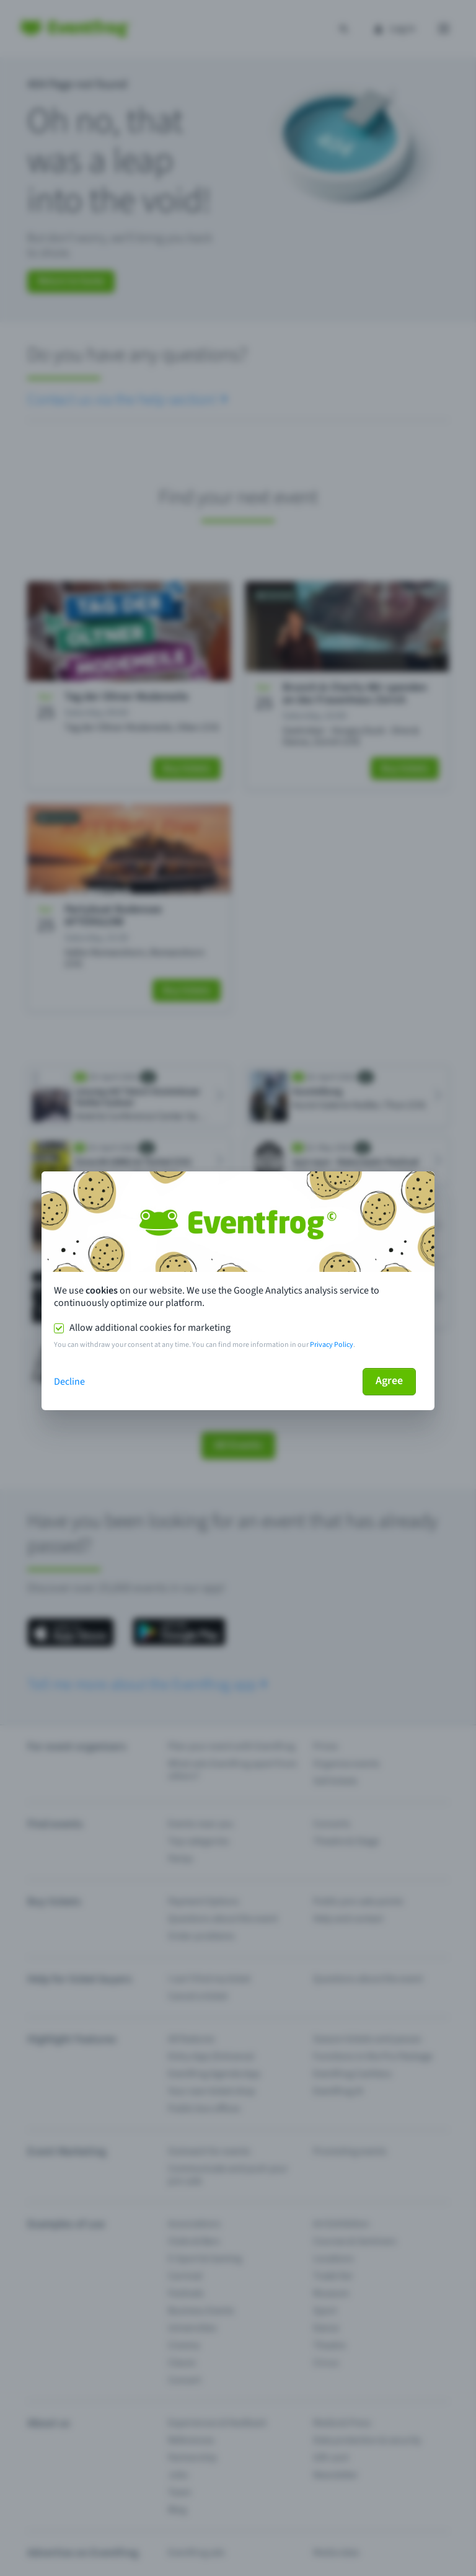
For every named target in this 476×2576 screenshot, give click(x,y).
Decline (69, 1381)
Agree (389, 1380)
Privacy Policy (331, 1344)
